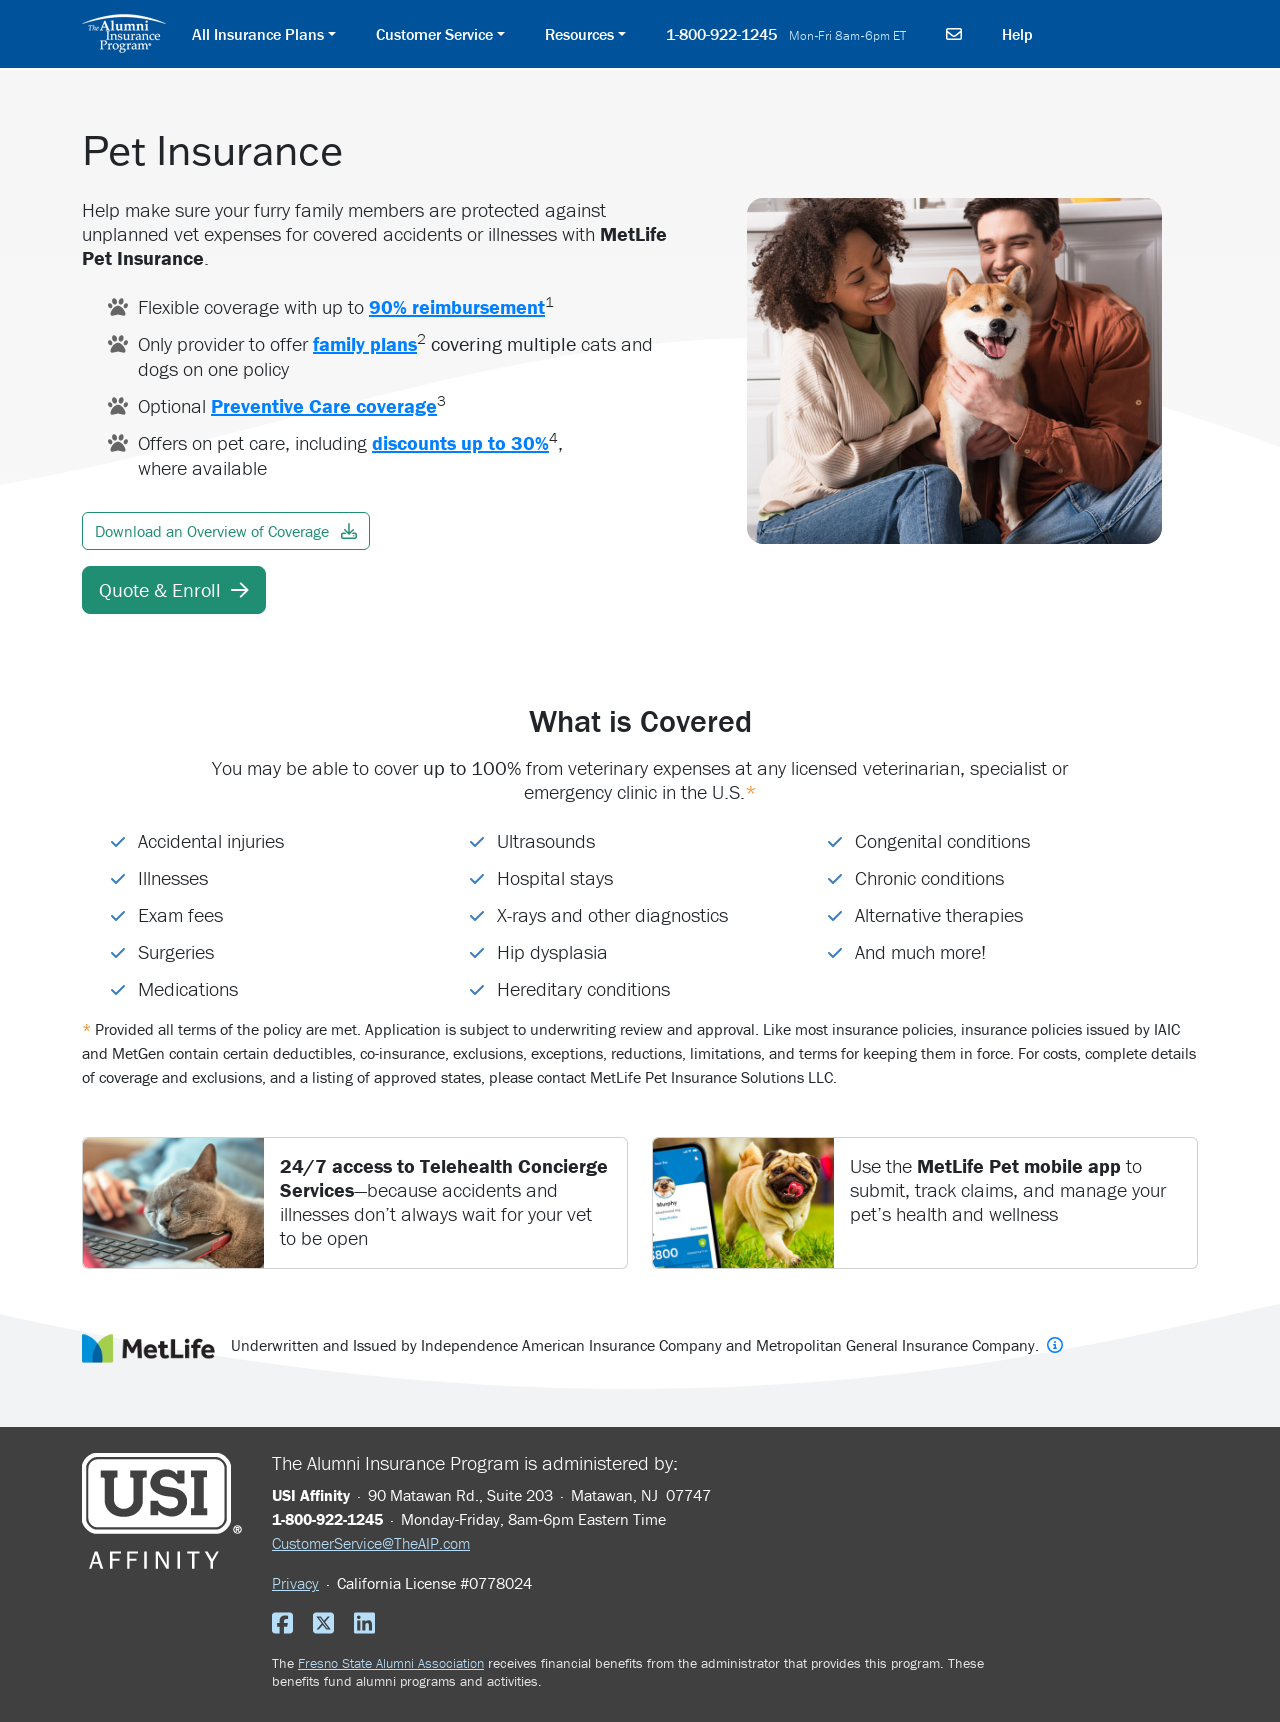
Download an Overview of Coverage (226, 531)
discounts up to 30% (460, 442)
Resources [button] (579, 34)
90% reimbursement (457, 306)
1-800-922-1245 (786, 34)
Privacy (295, 1583)
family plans (365, 343)
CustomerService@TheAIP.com (371, 1543)
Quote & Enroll (174, 589)
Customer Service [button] (434, 34)
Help (1017, 34)
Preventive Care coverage (324, 405)
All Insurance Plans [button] (258, 34)
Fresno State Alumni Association (391, 1663)
